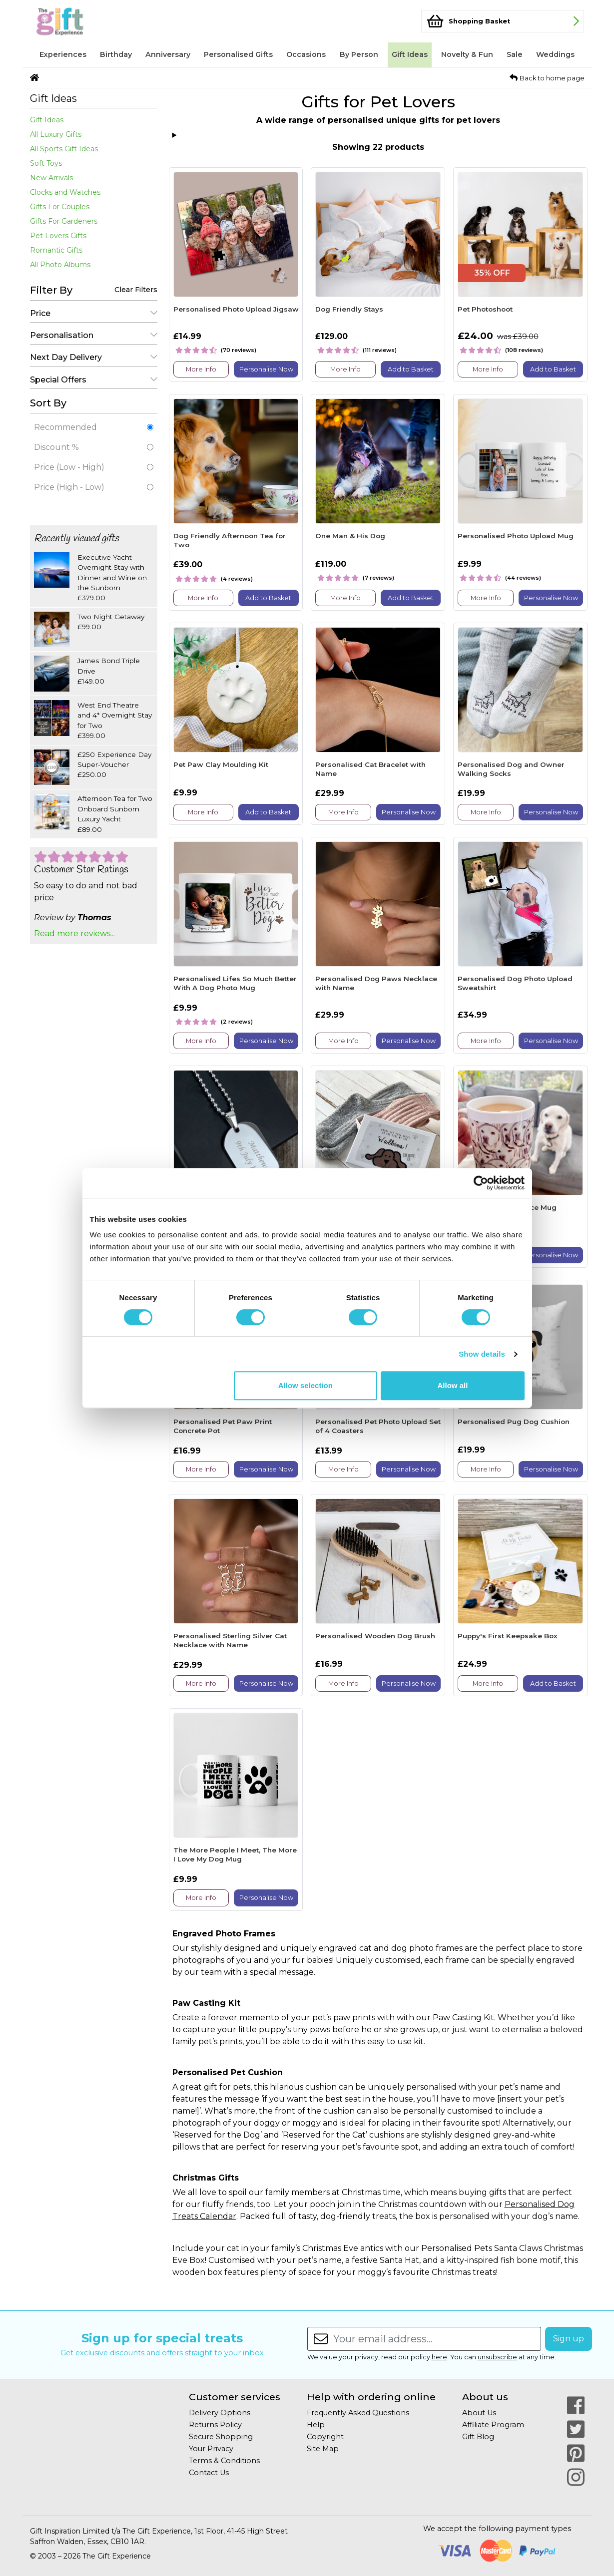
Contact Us (209, 2472)
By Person (359, 54)
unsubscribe (497, 2357)
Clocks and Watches (65, 192)
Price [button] (93, 313)
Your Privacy (211, 2448)
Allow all (453, 1385)
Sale (515, 54)
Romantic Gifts (56, 250)
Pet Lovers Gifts (58, 235)
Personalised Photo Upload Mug (516, 536)
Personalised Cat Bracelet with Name (370, 768)
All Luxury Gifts (55, 134)
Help (316, 2424)
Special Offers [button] (93, 379)
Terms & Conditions (224, 2460)
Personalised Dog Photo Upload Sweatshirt (515, 983)
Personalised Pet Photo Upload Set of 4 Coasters (378, 1426)
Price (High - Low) (93, 487)
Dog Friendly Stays (349, 309)
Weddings (555, 54)
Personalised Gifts (238, 54)
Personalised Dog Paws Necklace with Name (376, 983)
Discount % (93, 447)
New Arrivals (51, 177)
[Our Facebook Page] (576, 2405)
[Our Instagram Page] (576, 2477)
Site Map (323, 2448)
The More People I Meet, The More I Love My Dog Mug (235, 1854)
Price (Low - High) (93, 467)
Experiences (62, 54)
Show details (482, 1354)
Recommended (93, 427)
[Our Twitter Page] (576, 2429)
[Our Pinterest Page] (576, 2453)
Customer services (234, 2397)
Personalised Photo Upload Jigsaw (236, 309)
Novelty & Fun (467, 54)
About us (485, 2397)
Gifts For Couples (59, 206)
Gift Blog (478, 2436)
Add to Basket (411, 369)
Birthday (116, 54)
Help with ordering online (371, 2397)
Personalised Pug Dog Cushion (514, 1422)
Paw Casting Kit (463, 2017)
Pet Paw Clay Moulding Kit (220, 764)
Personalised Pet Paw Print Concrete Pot (222, 1426)
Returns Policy (215, 2424)
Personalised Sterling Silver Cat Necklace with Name (230, 1640)
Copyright (325, 2436)
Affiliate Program (493, 2424)
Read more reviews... (74, 933)
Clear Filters (135, 290)
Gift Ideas (410, 54)
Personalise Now (266, 369)
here (439, 2357)
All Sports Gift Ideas (64, 148)
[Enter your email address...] (437, 2339)
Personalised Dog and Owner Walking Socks (511, 768)
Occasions (306, 54)
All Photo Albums (60, 264)
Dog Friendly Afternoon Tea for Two (229, 540)
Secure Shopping (221, 2436)
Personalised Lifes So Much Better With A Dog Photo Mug (235, 983)
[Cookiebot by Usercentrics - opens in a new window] (481, 1182)
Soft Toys (46, 163)
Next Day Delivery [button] (93, 357)
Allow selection (305, 1385)
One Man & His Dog (350, 536)
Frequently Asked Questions (358, 2412)
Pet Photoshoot (485, 309)
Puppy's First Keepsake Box (508, 1636)
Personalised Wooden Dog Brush (375, 1636)
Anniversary (167, 54)
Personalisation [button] (93, 335)
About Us (479, 2412)
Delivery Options (219, 2412)
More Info (201, 369)
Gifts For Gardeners (63, 221)
